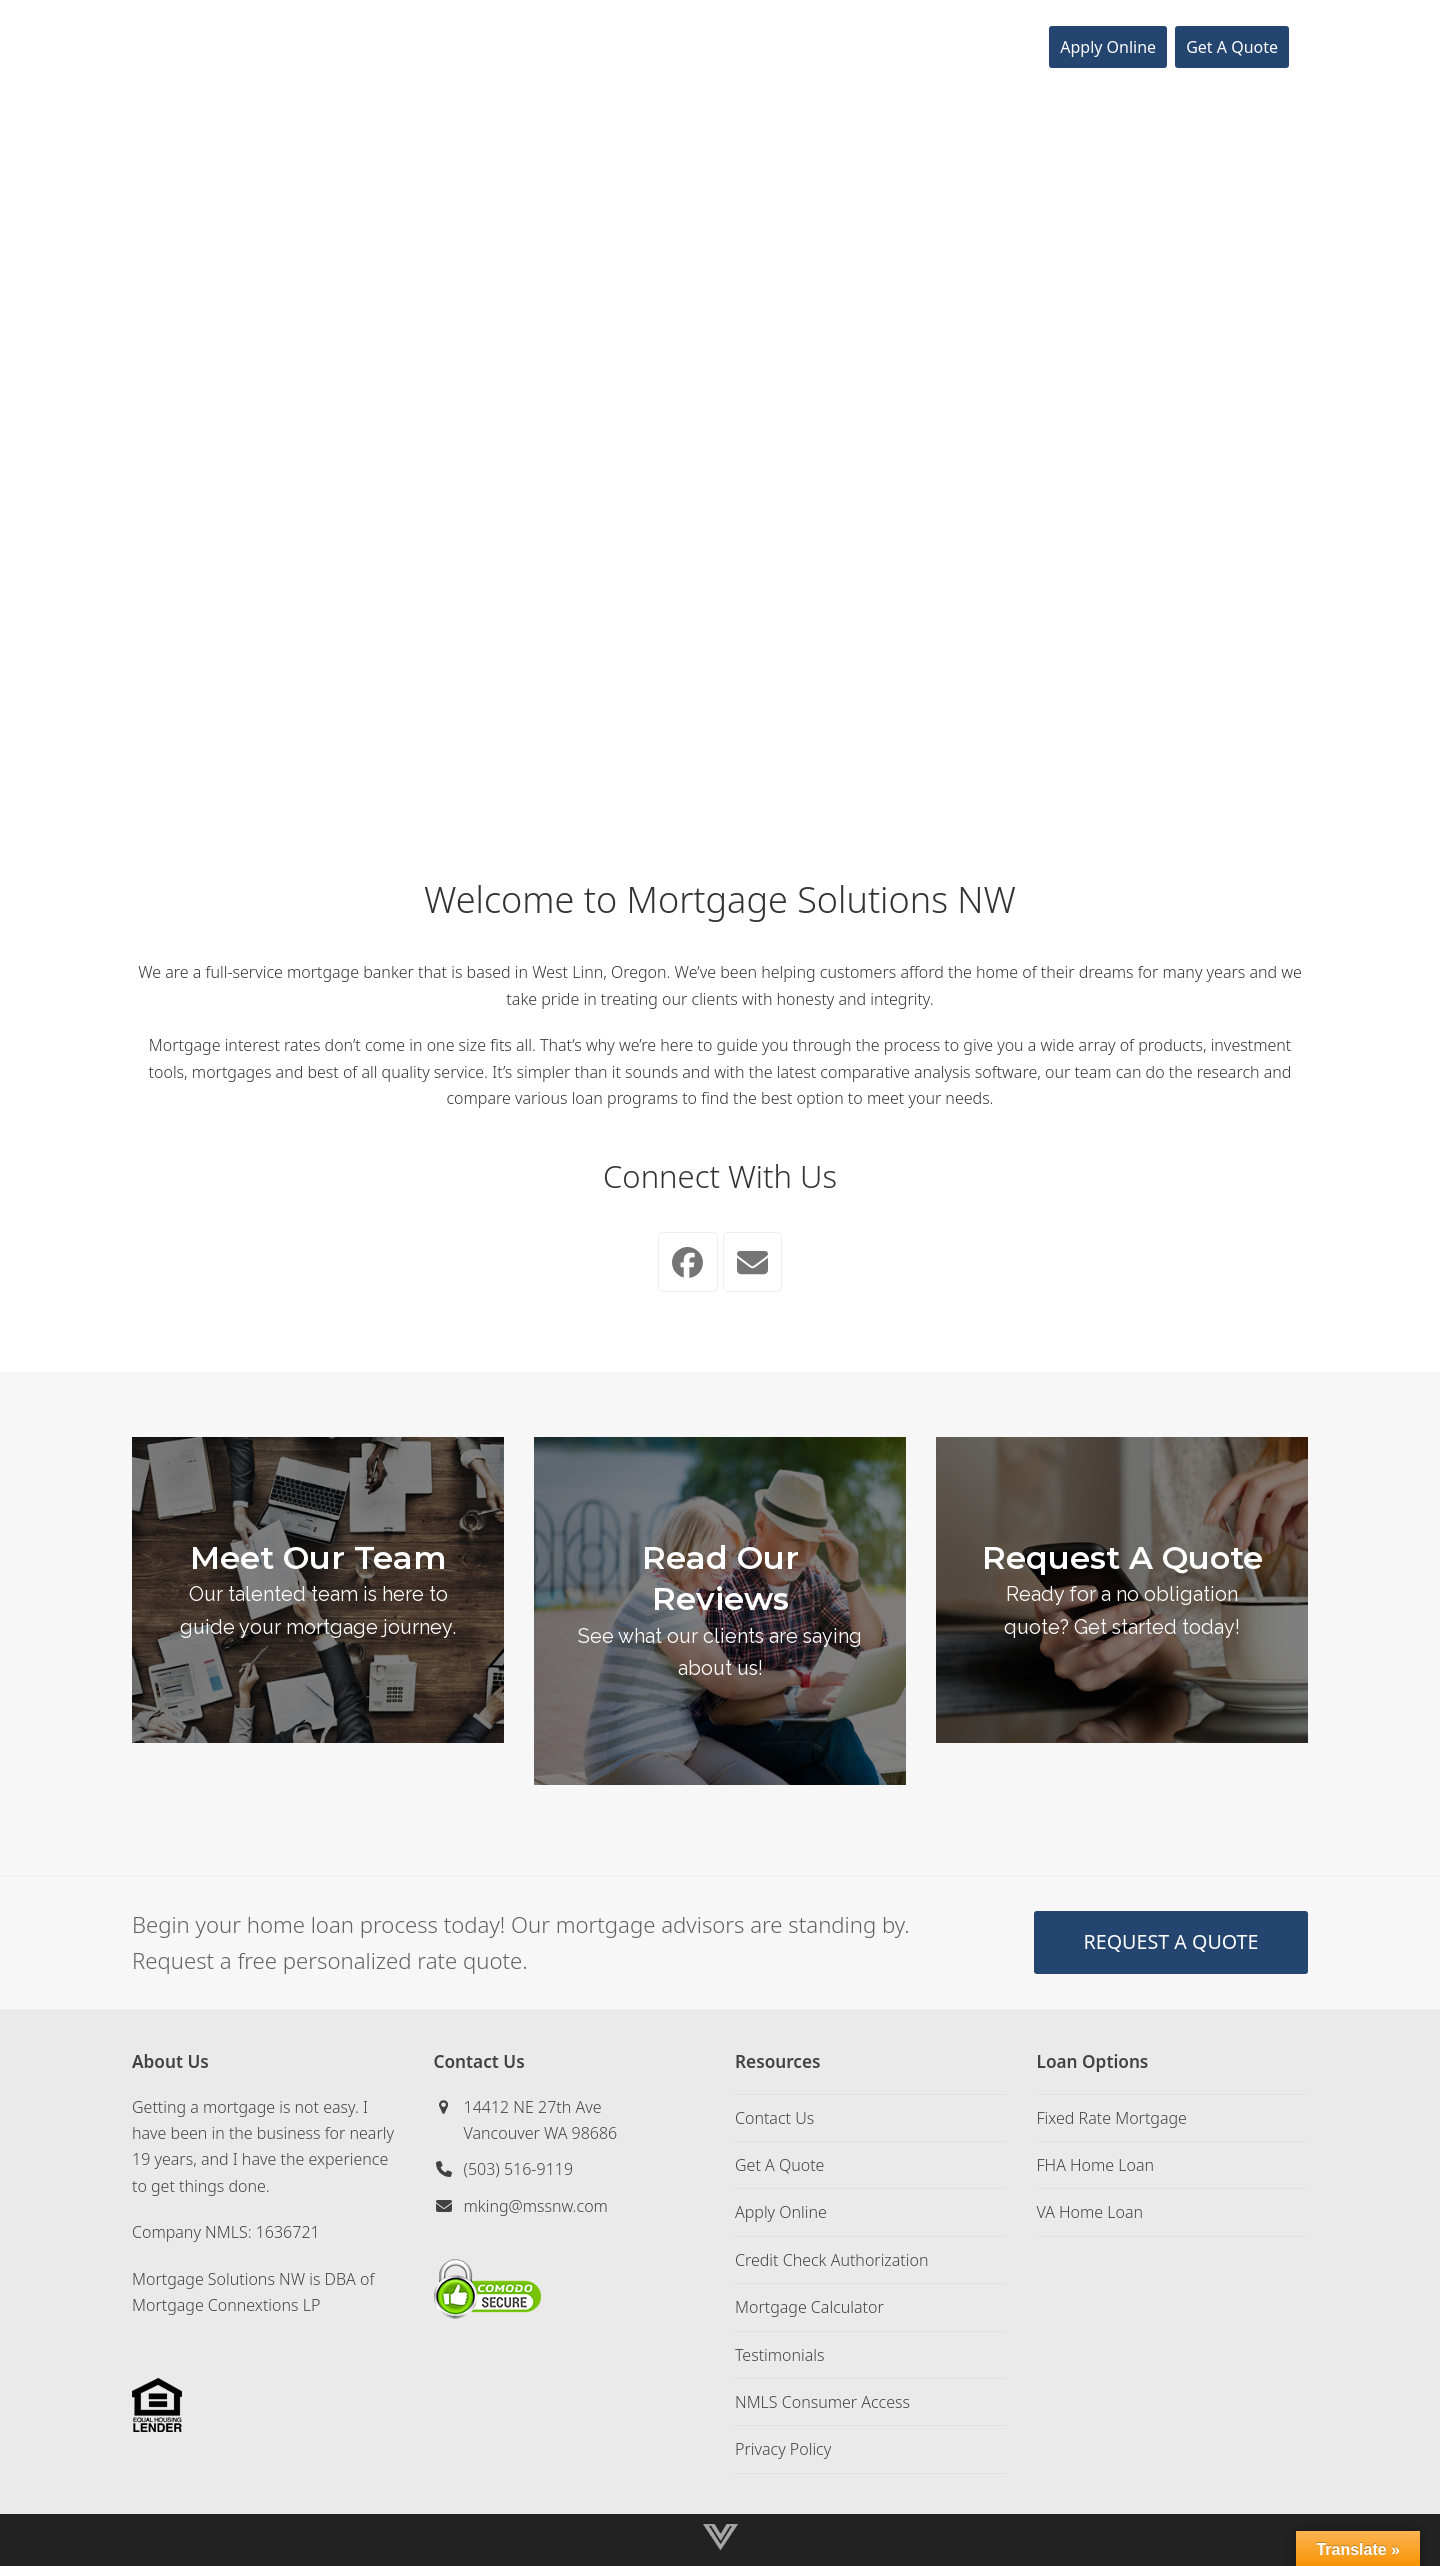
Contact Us (774, 2118)
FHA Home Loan (1096, 2165)
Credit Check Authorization (831, 2260)
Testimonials (780, 2355)
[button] (1314, 47)
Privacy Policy (783, 2449)
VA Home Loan (1090, 2212)
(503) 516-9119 (519, 2169)
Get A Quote (779, 2165)
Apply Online (781, 2212)
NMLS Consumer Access (822, 2402)
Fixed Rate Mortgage (1112, 2118)
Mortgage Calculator (809, 2307)
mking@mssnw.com (536, 2206)
